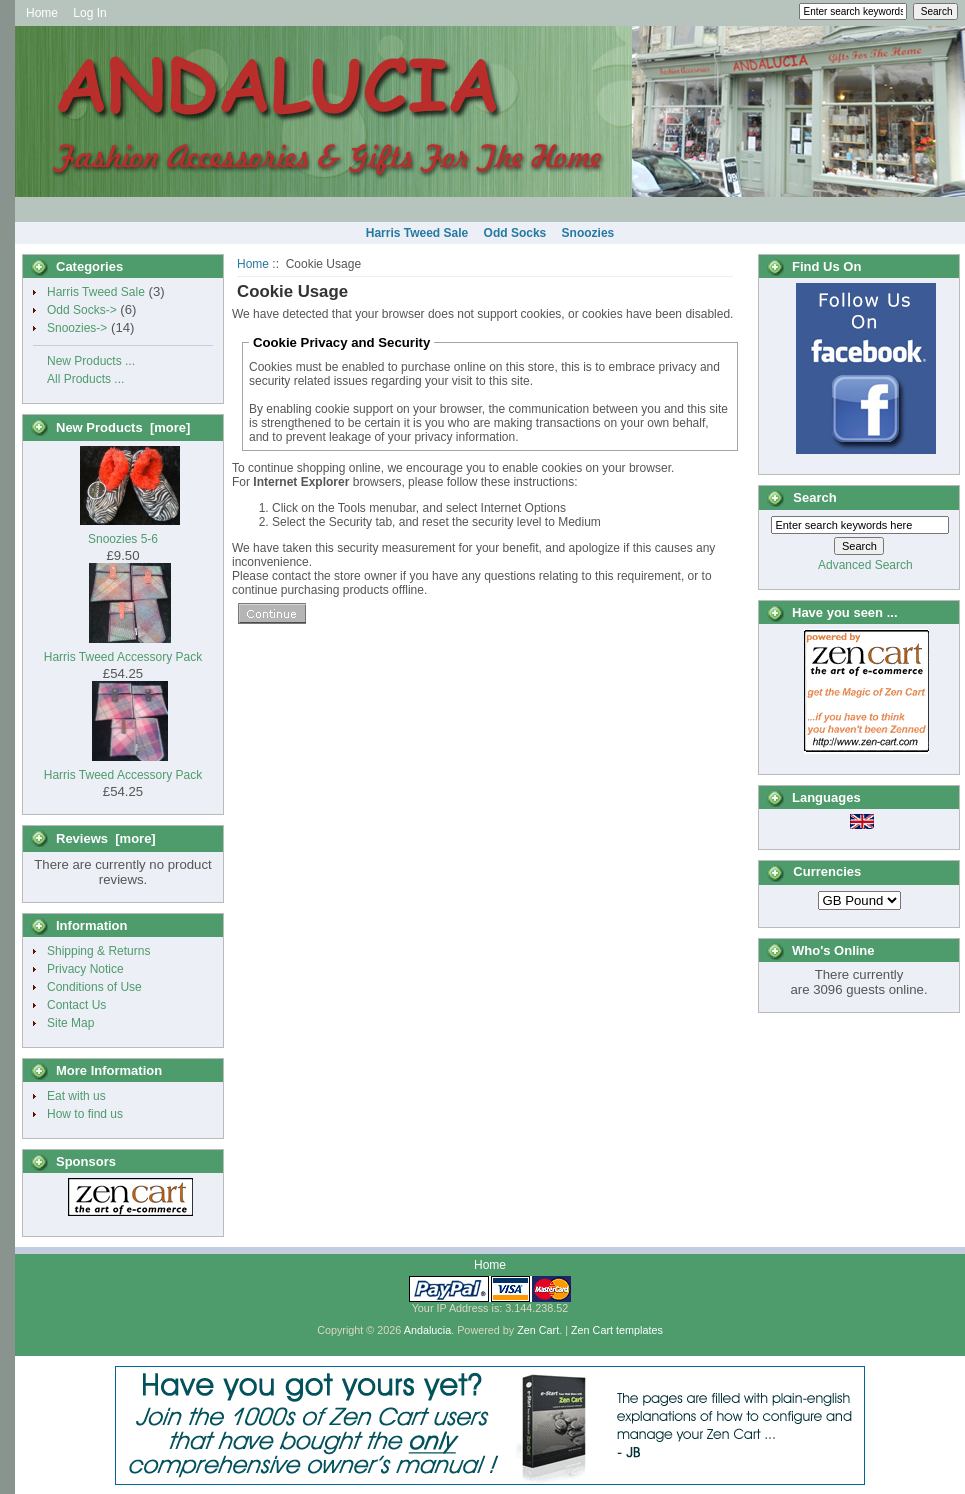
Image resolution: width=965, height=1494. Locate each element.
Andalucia (427, 1330)
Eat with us (76, 1096)
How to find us (85, 1114)
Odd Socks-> (82, 310)
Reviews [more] (106, 838)
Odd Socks (515, 233)
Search (814, 497)
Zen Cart (538, 1330)
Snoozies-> (77, 328)
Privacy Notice (85, 969)
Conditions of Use (94, 987)
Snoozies (588, 233)
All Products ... (85, 379)
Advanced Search (865, 565)
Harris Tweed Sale (417, 233)
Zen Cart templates (617, 1330)
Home (42, 13)
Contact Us (76, 1005)
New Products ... (91, 361)
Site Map (70, 1023)
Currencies (827, 872)
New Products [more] (123, 427)
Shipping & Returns (98, 951)
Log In (89, 13)
